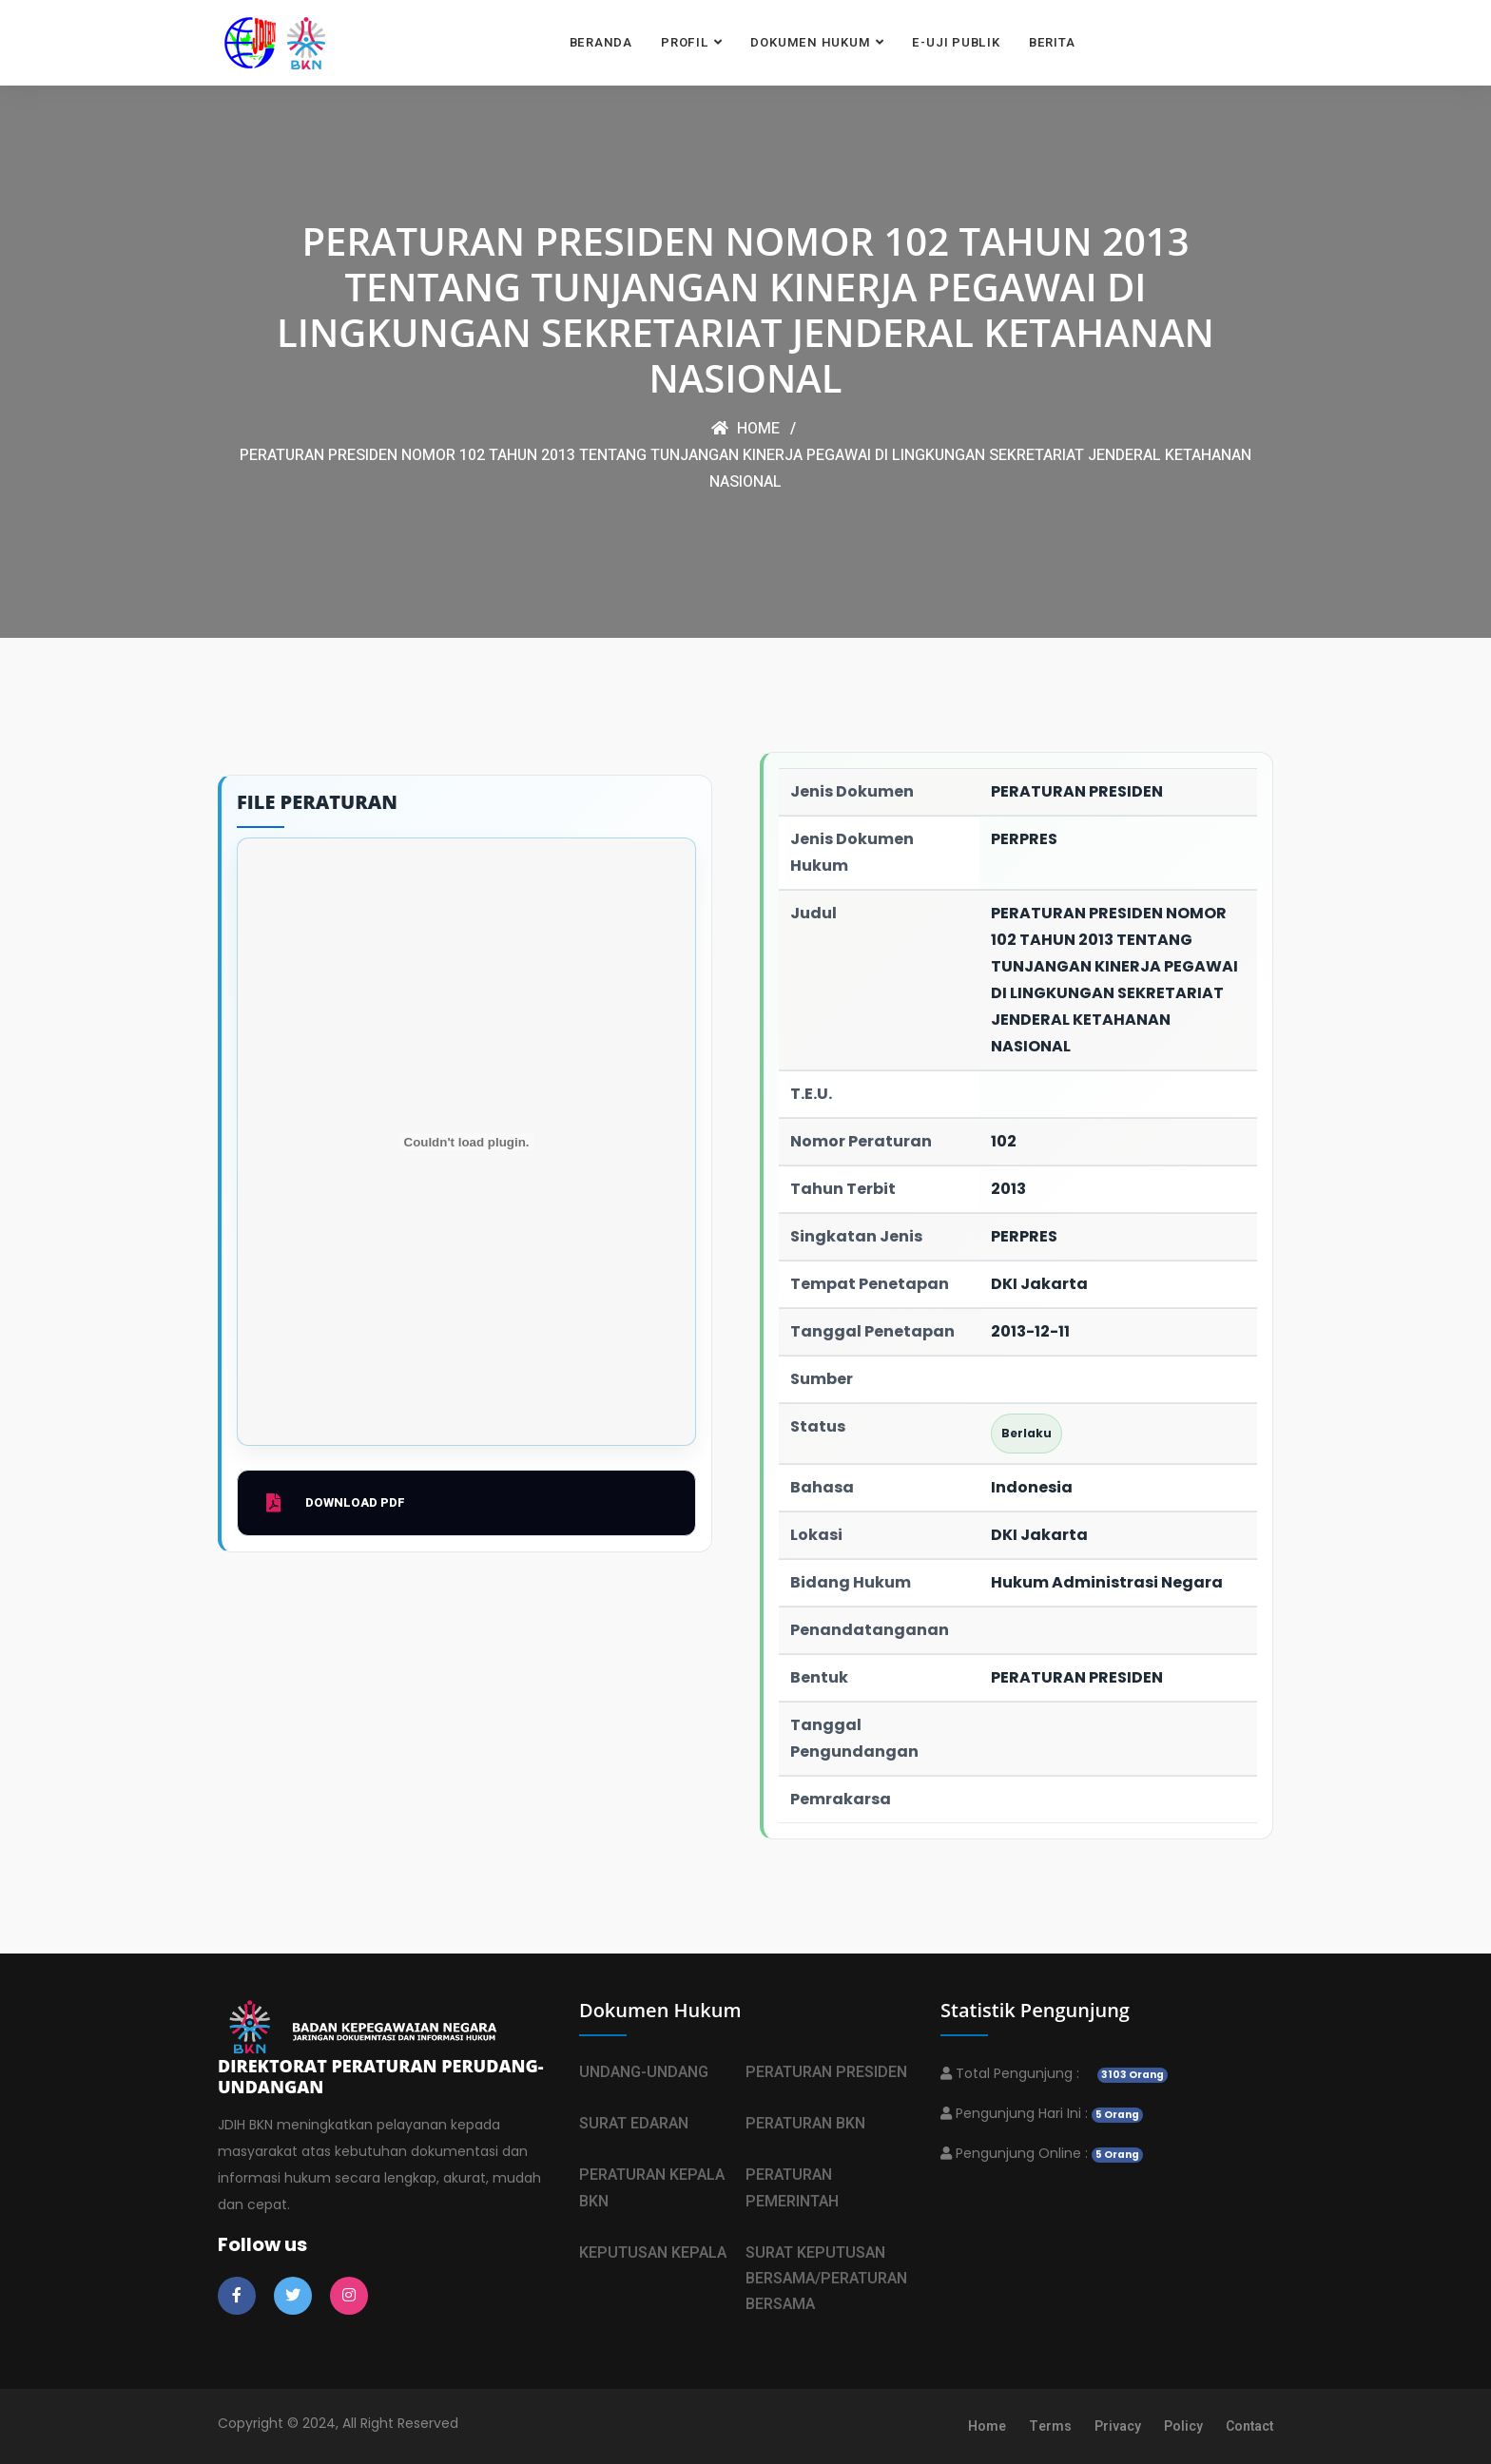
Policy (1183, 2426)
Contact (1249, 2426)
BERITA (1052, 42)
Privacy (1117, 2426)
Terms (1050, 2426)
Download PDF (335, 1502)
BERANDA (601, 42)
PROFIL (685, 42)
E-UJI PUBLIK (955, 42)
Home (745, 428)
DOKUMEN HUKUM (810, 42)
